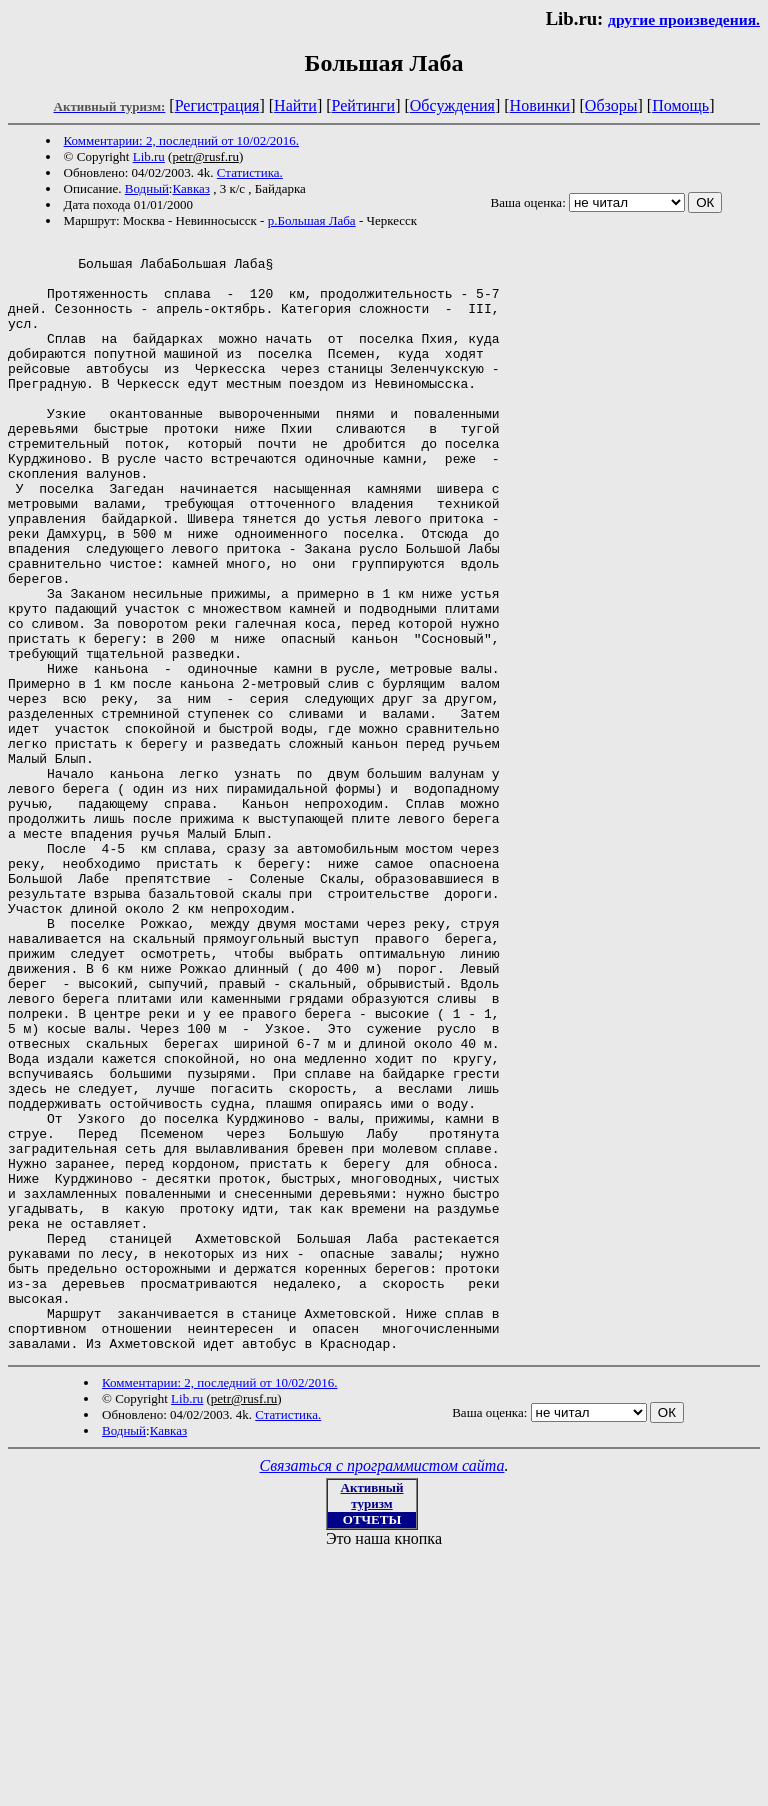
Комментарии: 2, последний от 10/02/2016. (181, 140)
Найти (295, 105)
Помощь (680, 105)
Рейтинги (364, 105)
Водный (147, 188)
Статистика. (250, 172)
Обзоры (611, 105)
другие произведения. (684, 19)
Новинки (540, 105)
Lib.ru (149, 156)
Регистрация (217, 105)
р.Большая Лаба (312, 220)
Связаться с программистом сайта (382, 1687)
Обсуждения (452, 105)
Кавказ (190, 188)
